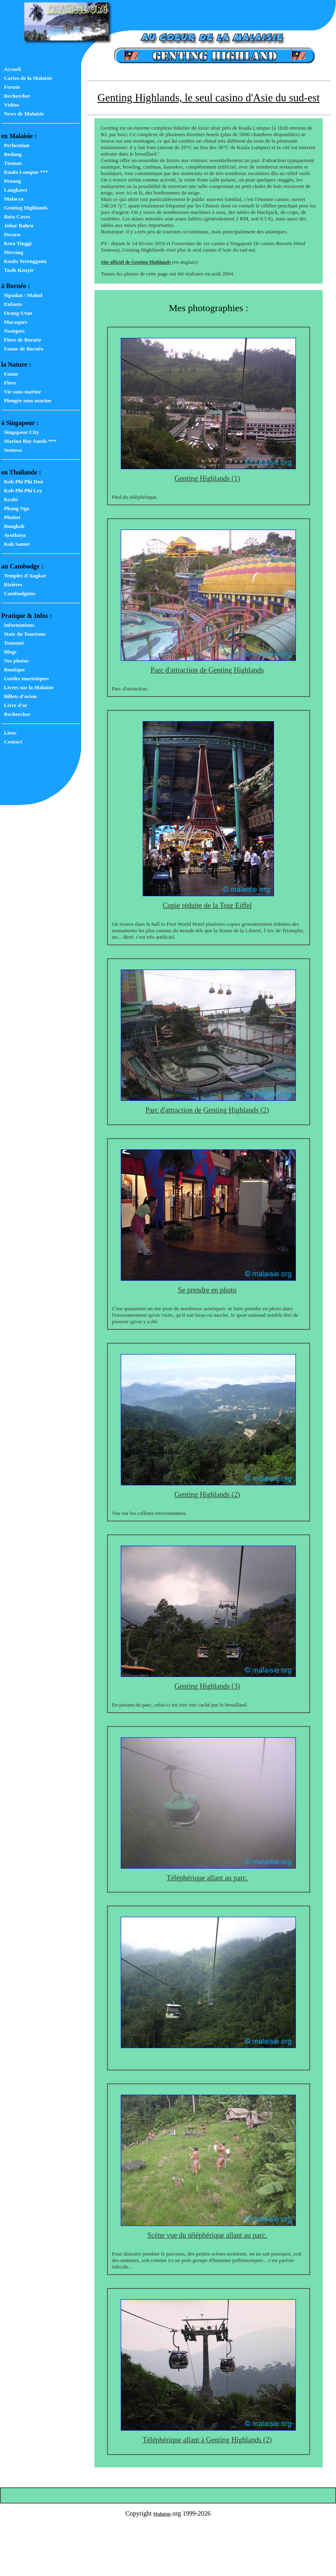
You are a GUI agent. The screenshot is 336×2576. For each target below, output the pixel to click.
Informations (17, 625)
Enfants (11, 304)
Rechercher (15, 96)
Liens (9, 733)
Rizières (11, 584)
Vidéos (10, 105)
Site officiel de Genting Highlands (136, 262)
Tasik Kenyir (17, 270)
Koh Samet (15, 544)
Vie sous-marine (21, 392)
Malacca (12, 199)
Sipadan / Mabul (21, 295)
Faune (9, 374)
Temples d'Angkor (23, 575)
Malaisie (162, 2514)
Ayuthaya (13, 535)
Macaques (14, 322)
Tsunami (12, 643)
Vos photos (15, 661)
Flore (8, 383)
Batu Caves (15, 217)
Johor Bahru (17, 225)
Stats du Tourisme (23, 634)
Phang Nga (15, 508)
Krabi (9, 499)
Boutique (13, 669)
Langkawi (14, 190)
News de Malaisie (22, 114)
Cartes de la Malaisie (26, 78)
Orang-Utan (16, 313)
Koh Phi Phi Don (22, 481)
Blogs (9, 652)
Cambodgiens (18, 593)
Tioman (11, 163)
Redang (11, 154)
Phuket (10, 517)
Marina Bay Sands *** (28, 441)
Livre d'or (14, 705)
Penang (11, 181)
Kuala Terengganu (24, 261)
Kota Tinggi (16, 243)
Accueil (11, 69)
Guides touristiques (25, 678)
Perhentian (15, 145)
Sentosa (11, 450)
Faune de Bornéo (22, 349)
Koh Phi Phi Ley (21, 490)
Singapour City (20, 432)
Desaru (10, 234)
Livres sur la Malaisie (27, 687)
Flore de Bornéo (21, 340)
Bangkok (13, 526)
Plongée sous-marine (26, 400)
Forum (10, 87)
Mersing (12, 252)
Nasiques (13, 331)
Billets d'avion (19, 696)
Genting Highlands (24, 208)
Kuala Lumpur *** (24, 172)
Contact (11, 742)
